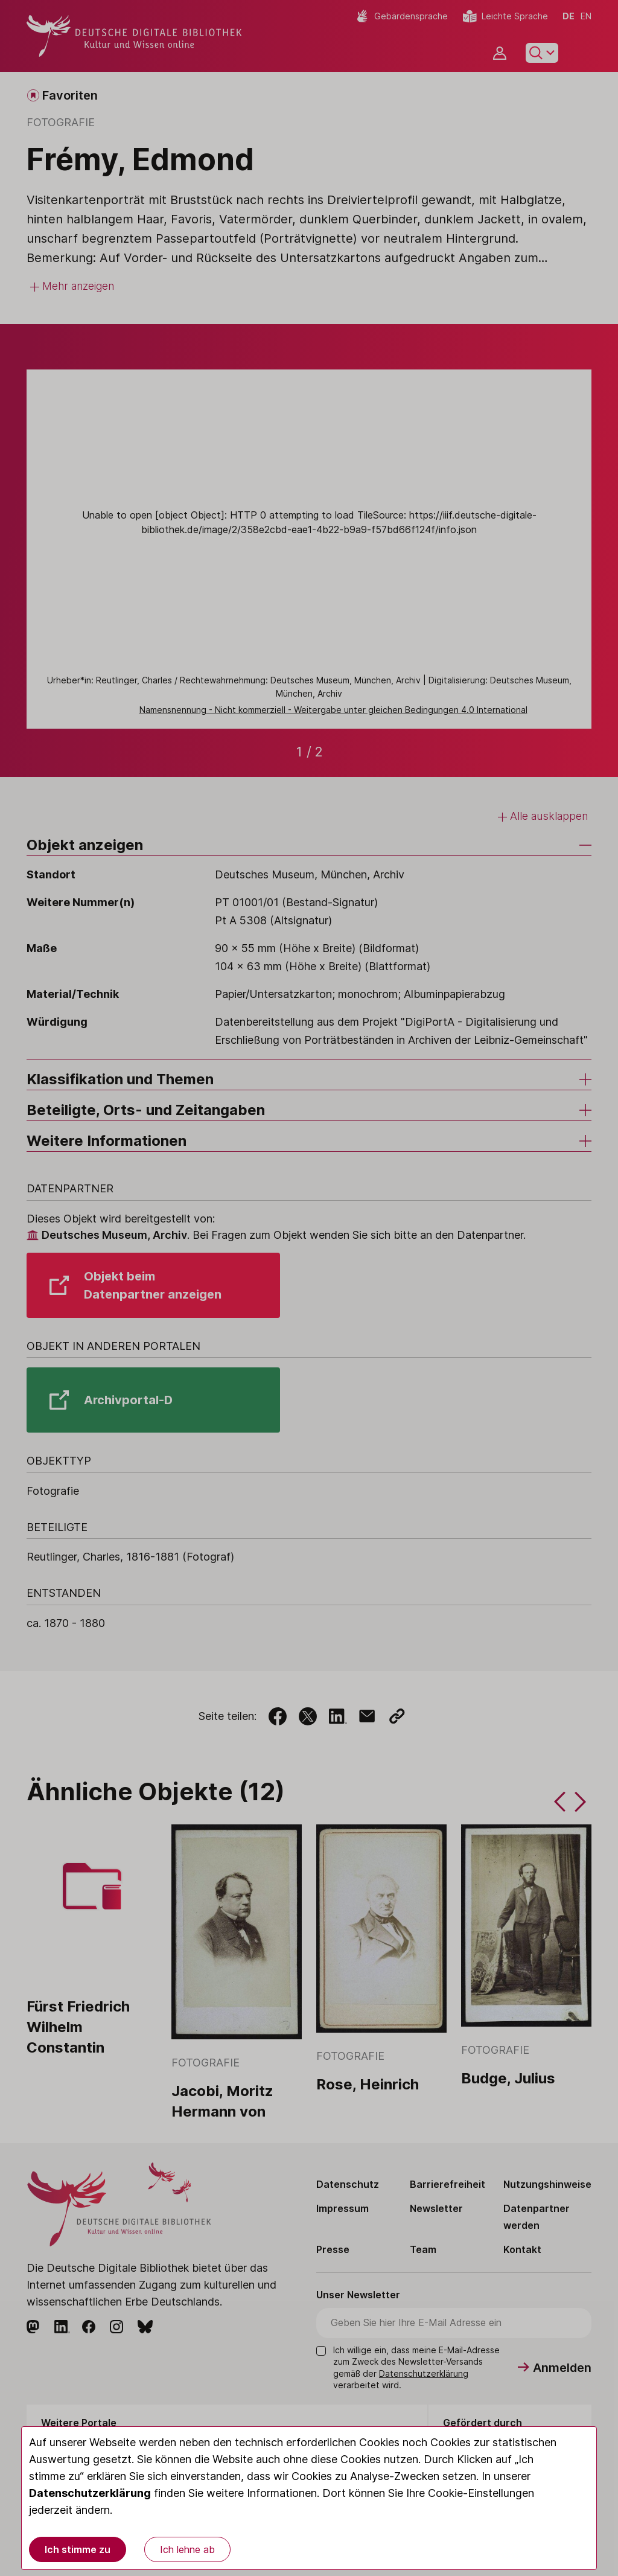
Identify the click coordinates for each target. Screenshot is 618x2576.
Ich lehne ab (187, 2549)
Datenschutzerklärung (90, 2493)
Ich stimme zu (77, 2549)
